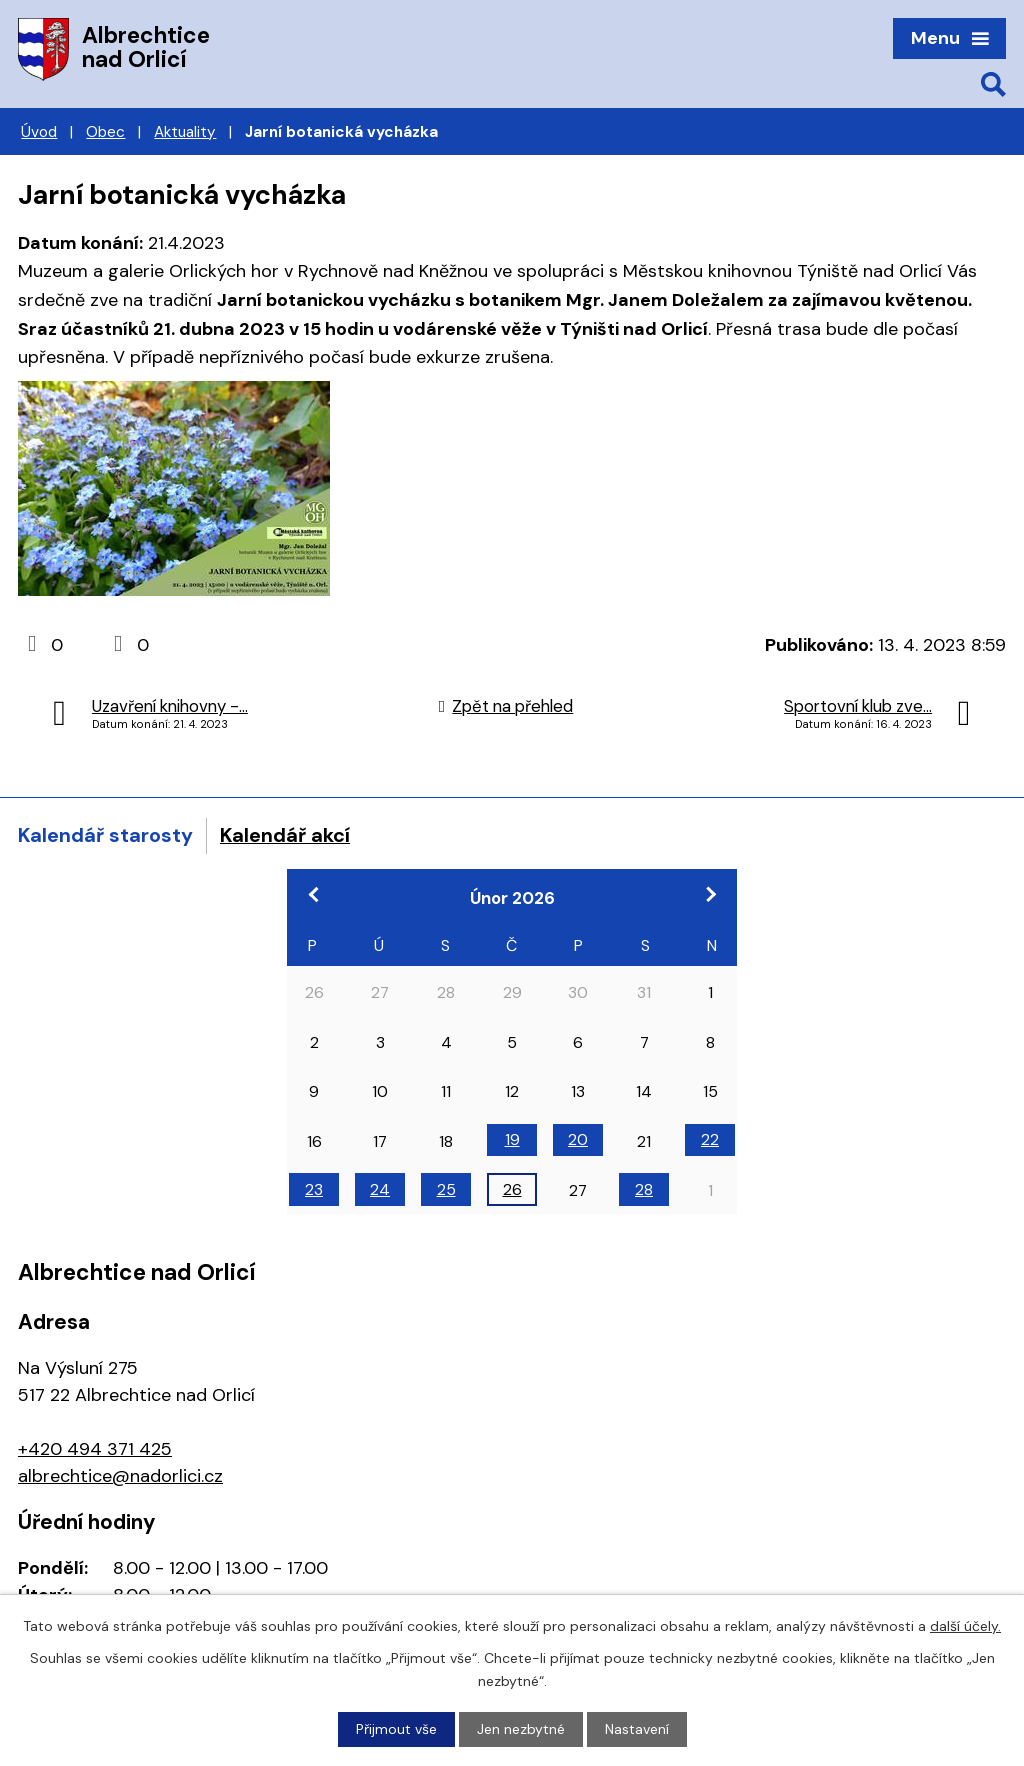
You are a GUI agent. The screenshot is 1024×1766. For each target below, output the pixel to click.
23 (314, 1189)
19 (512, 1139)
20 (578, 1139)
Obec (105, 132)
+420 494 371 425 (95, 1449)
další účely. (965, 1626)
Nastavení (637, 1729)
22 (710, 1139)
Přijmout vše (396, 1729)
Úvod (39, 132)
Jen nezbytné (521, 1729)
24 (380, 1189)
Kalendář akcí (285, 835)
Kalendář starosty (105, 835)
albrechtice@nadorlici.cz (120, 1476)
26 (512, 1189)
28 (644, 1189)
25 (446, 1189)
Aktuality (185, 132)
